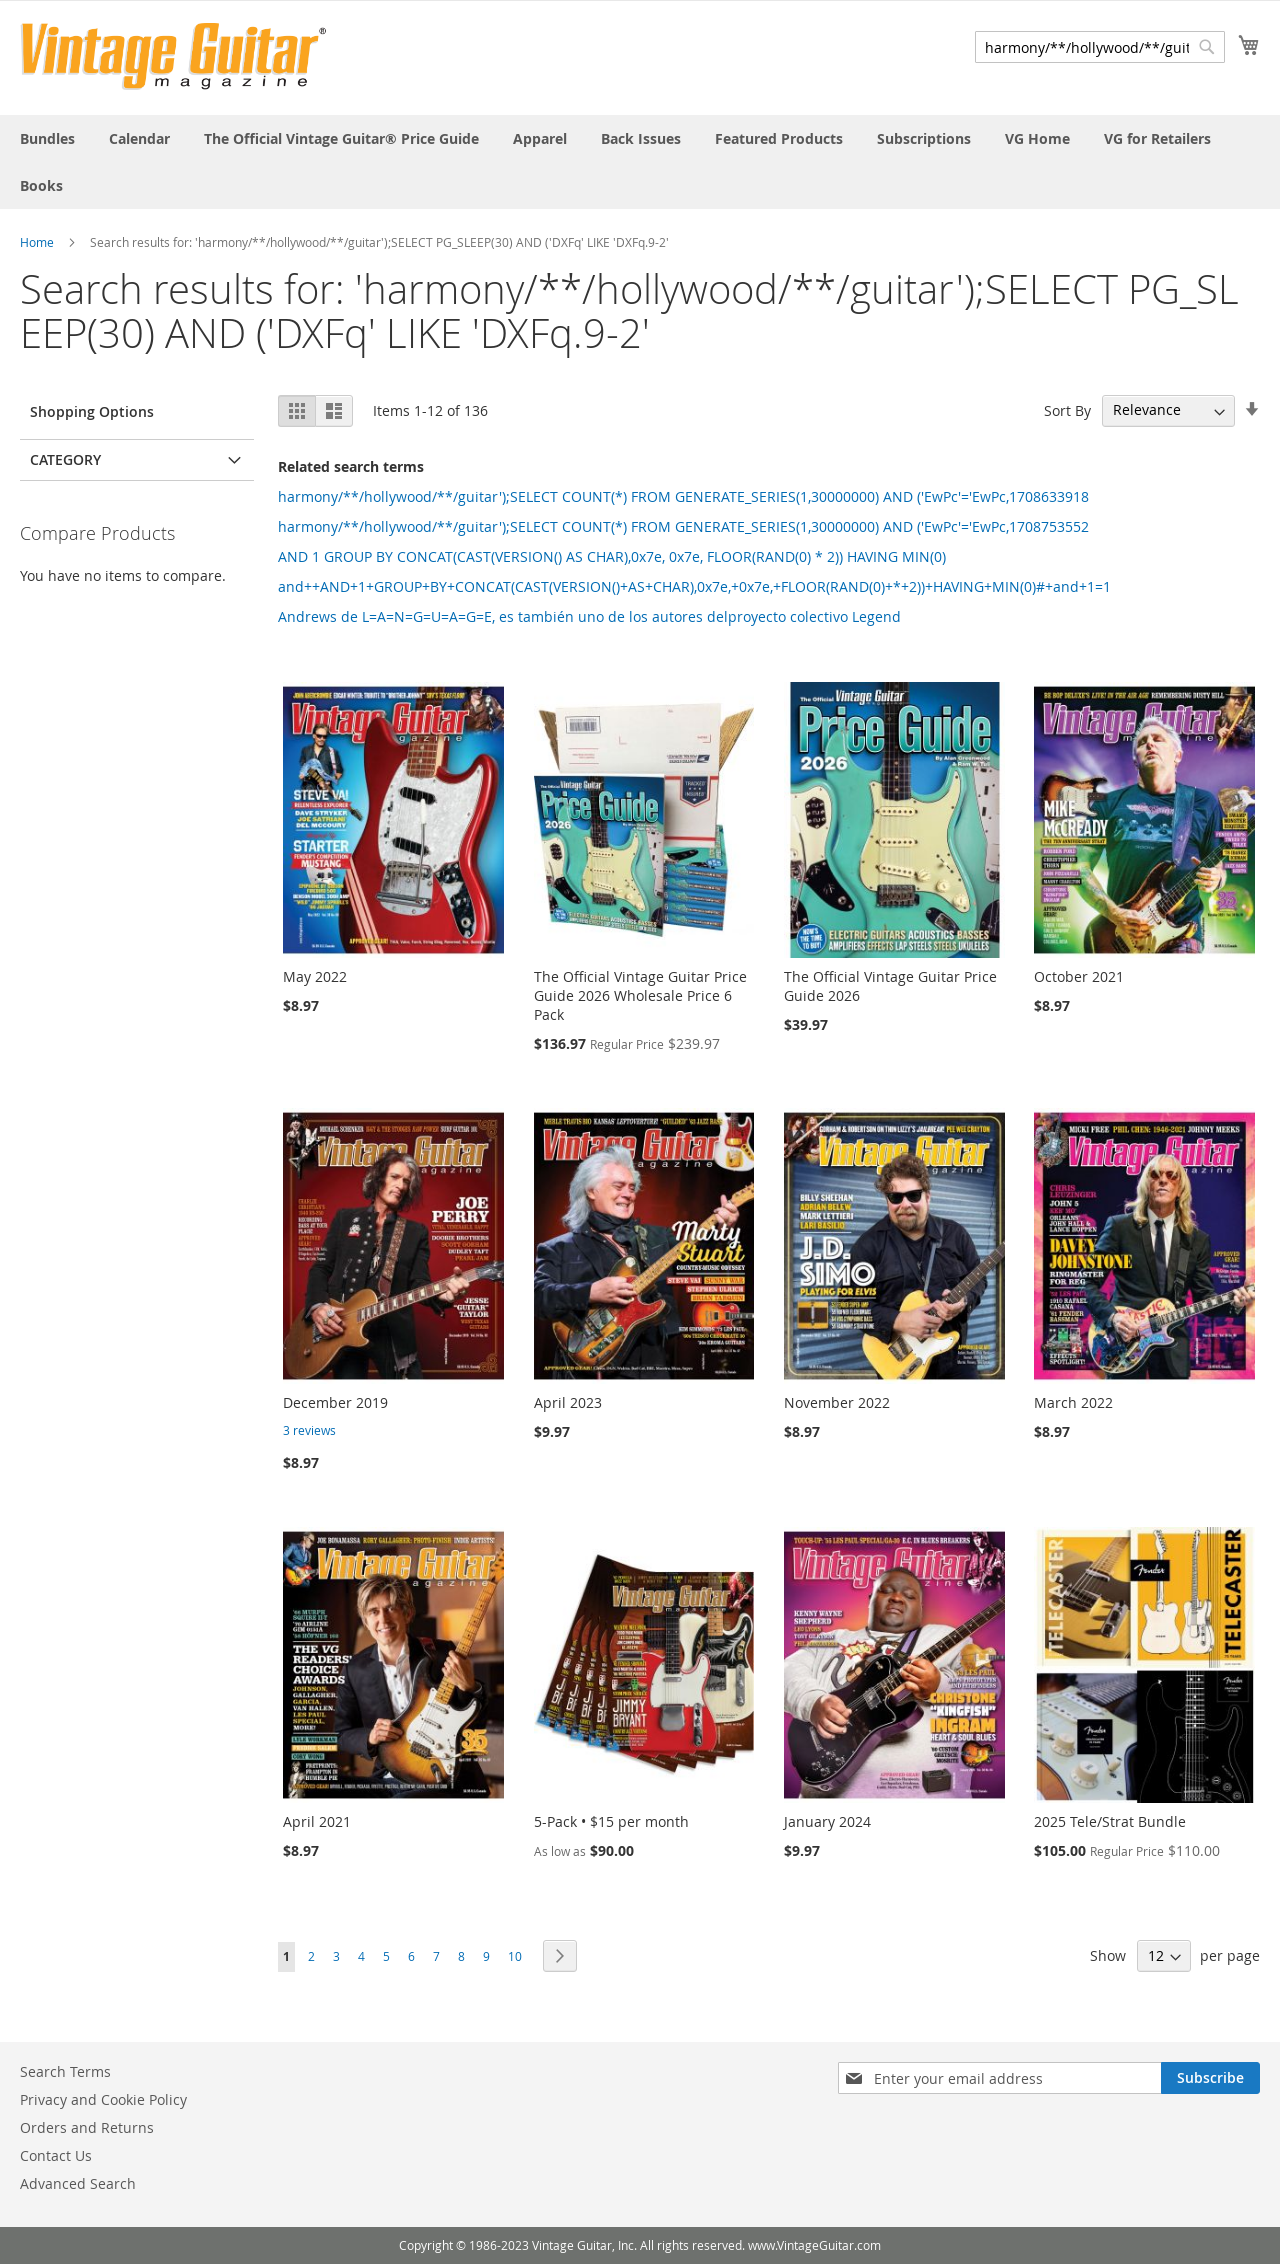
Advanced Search (78, 2183)
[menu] (640, 162)
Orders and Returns (87, 2127)
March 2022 (1073, 1402)
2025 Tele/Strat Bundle (1110, 1821)
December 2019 (335, 1402)
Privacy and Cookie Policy (103, 2099)
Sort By (1067, 409)
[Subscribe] (1210, 2078)
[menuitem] (47, 138)
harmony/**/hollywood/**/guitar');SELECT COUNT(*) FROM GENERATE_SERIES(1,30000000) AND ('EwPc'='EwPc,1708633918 (683, 496)
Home (37, 242)
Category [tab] (65, 459)
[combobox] (1100, 47)
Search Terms (65, 2071)
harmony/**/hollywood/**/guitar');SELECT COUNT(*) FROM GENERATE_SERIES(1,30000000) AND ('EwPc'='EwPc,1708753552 (683, 526)
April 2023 (568, 1402)
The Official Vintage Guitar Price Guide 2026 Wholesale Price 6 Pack (640, 995)
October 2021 (1079, 976)
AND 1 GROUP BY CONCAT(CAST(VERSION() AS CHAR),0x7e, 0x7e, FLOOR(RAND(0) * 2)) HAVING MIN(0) (612, 556)
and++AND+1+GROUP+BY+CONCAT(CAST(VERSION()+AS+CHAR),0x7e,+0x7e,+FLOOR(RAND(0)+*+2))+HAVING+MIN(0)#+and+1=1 (694, 586)
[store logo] (173, 56)
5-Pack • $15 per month (611, 1821)
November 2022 (837, 1402)
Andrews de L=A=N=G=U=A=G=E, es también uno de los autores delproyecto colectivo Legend (589, 616)
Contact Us (56, 2155)
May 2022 (315, 976)
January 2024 (827, 1821)
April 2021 (317, 1821)
